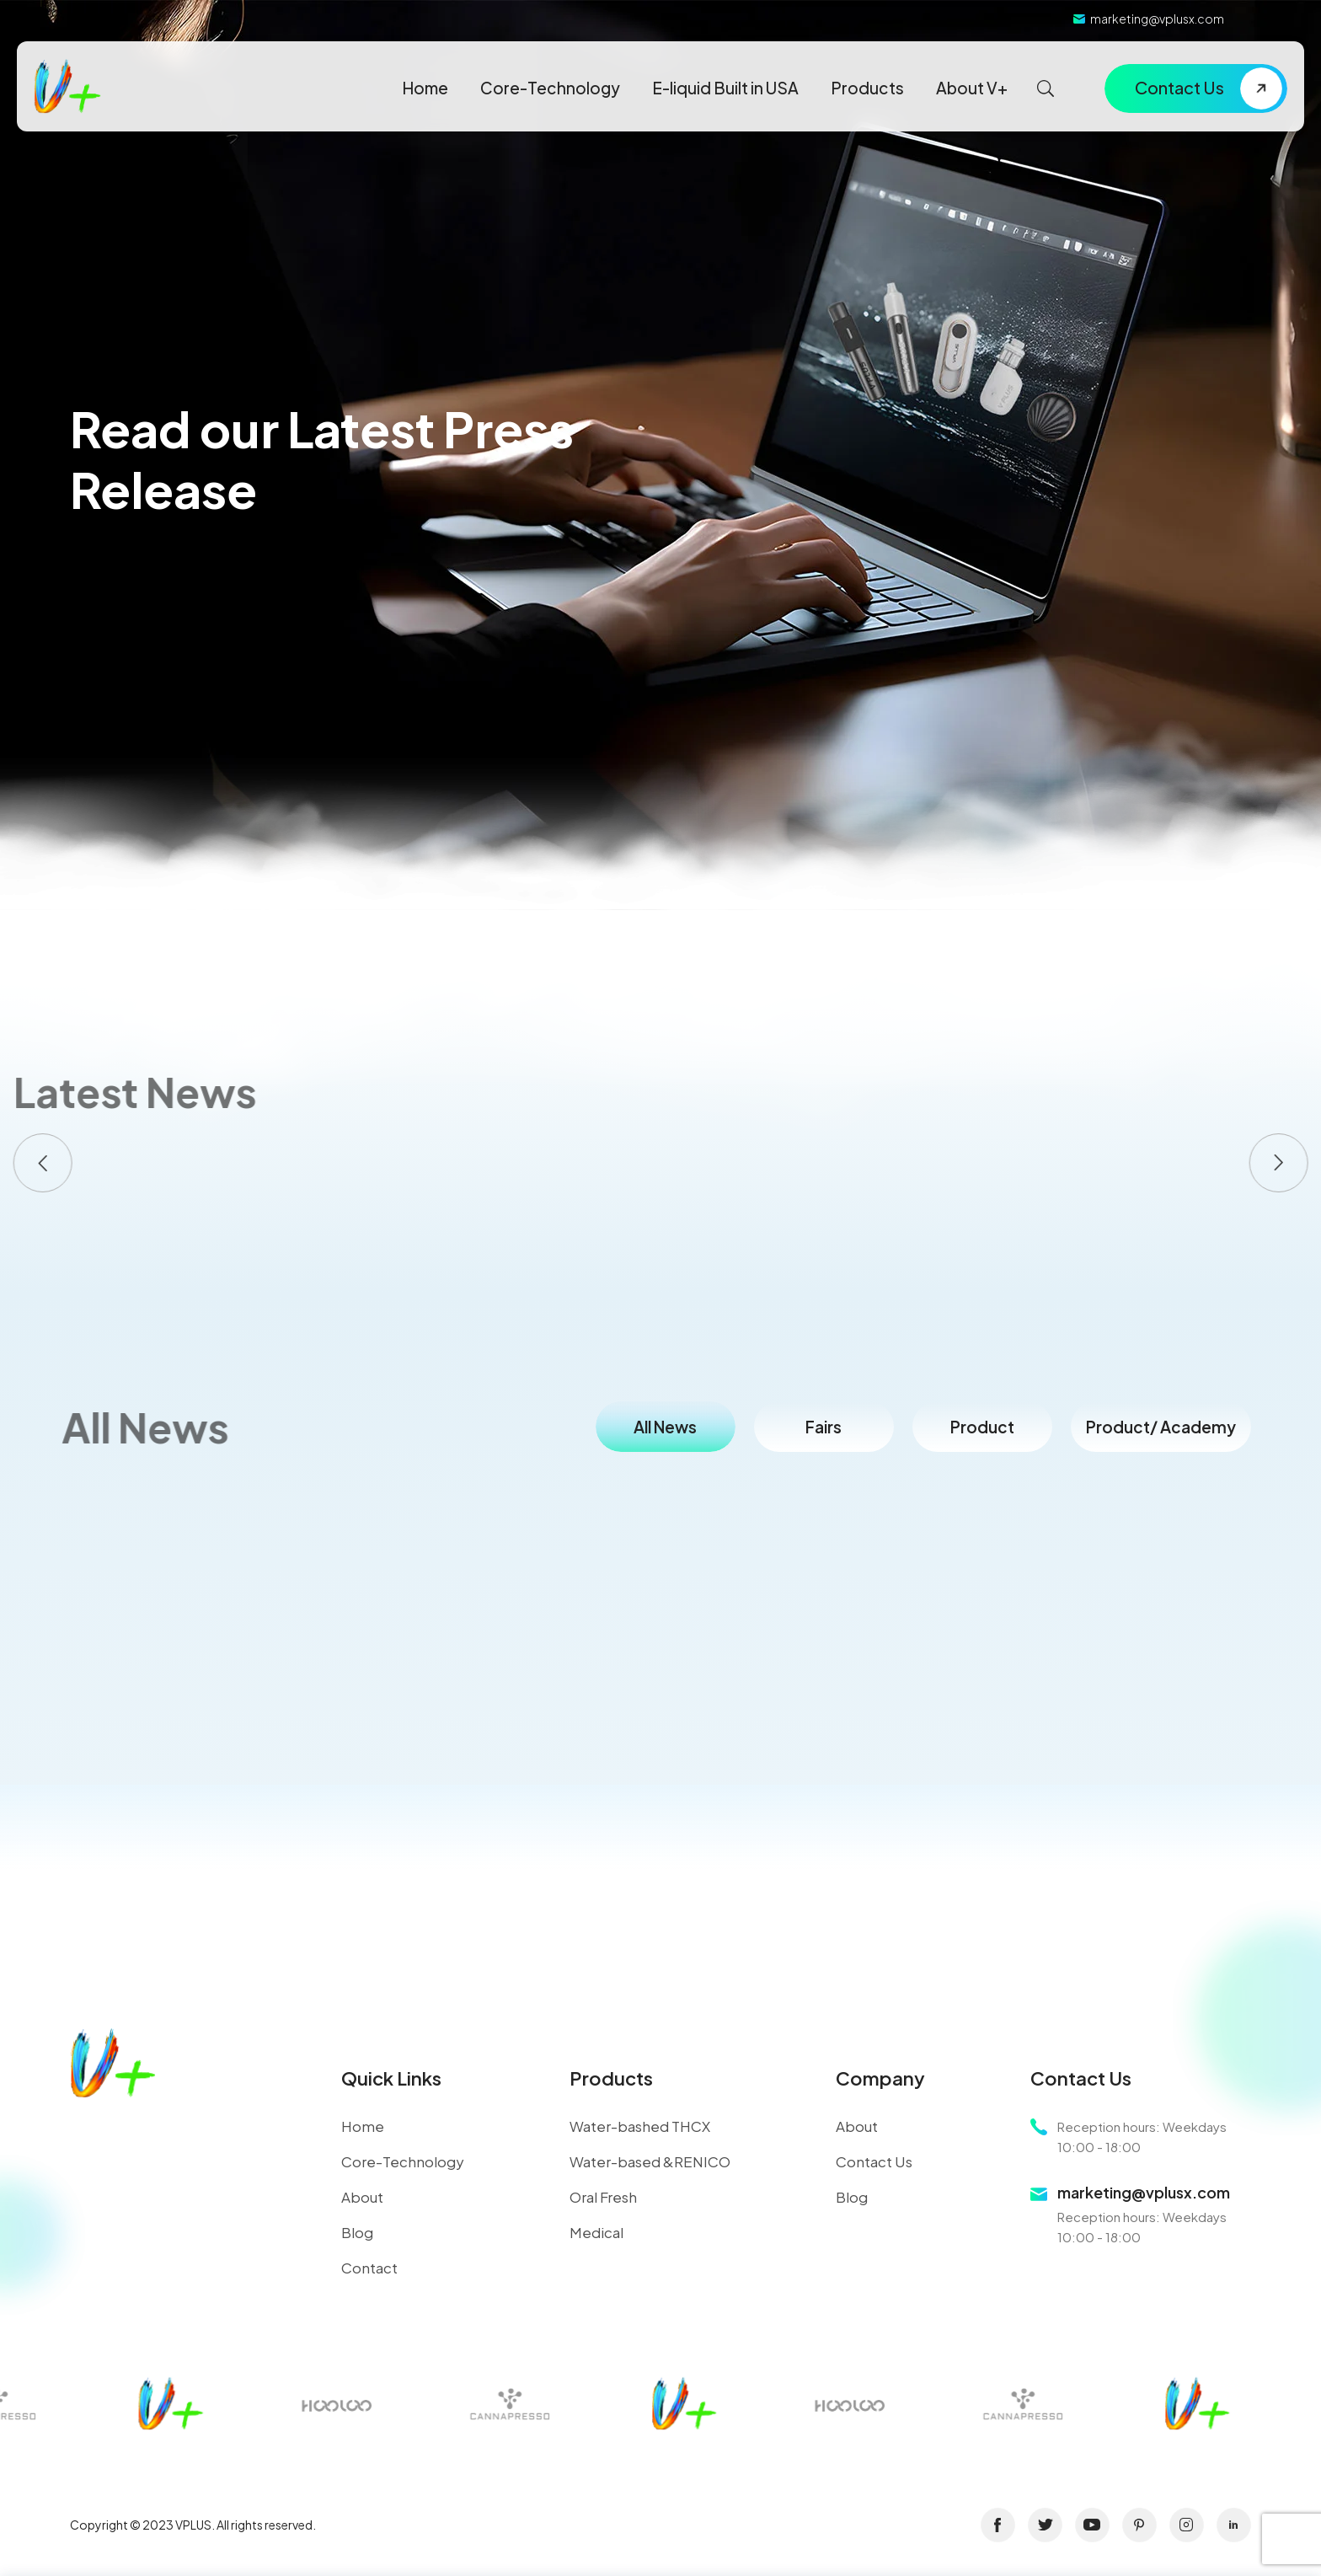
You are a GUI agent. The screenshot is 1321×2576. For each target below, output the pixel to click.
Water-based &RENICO (650, 2161)
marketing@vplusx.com (1157, 18)
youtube (1092, 2525)
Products (867, 88)
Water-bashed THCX (640, 2126)
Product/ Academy (1161, 1427)
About (362, 2197)
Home (425, 88)
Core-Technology (550, 88)
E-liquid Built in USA (725, 88)
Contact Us (1179, 87)
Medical (596, 2232)
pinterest (1139, 2525)
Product (982, 1427)
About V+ (972, 88)
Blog (357, 2232)
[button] (42, 1162)
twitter (1045, 2525)
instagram (1186, 2525)
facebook (998, 2525)
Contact (369, 2267)
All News (665, 1427)
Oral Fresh (603, 2197)
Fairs (823, 1427)
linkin (1234, 2525)
